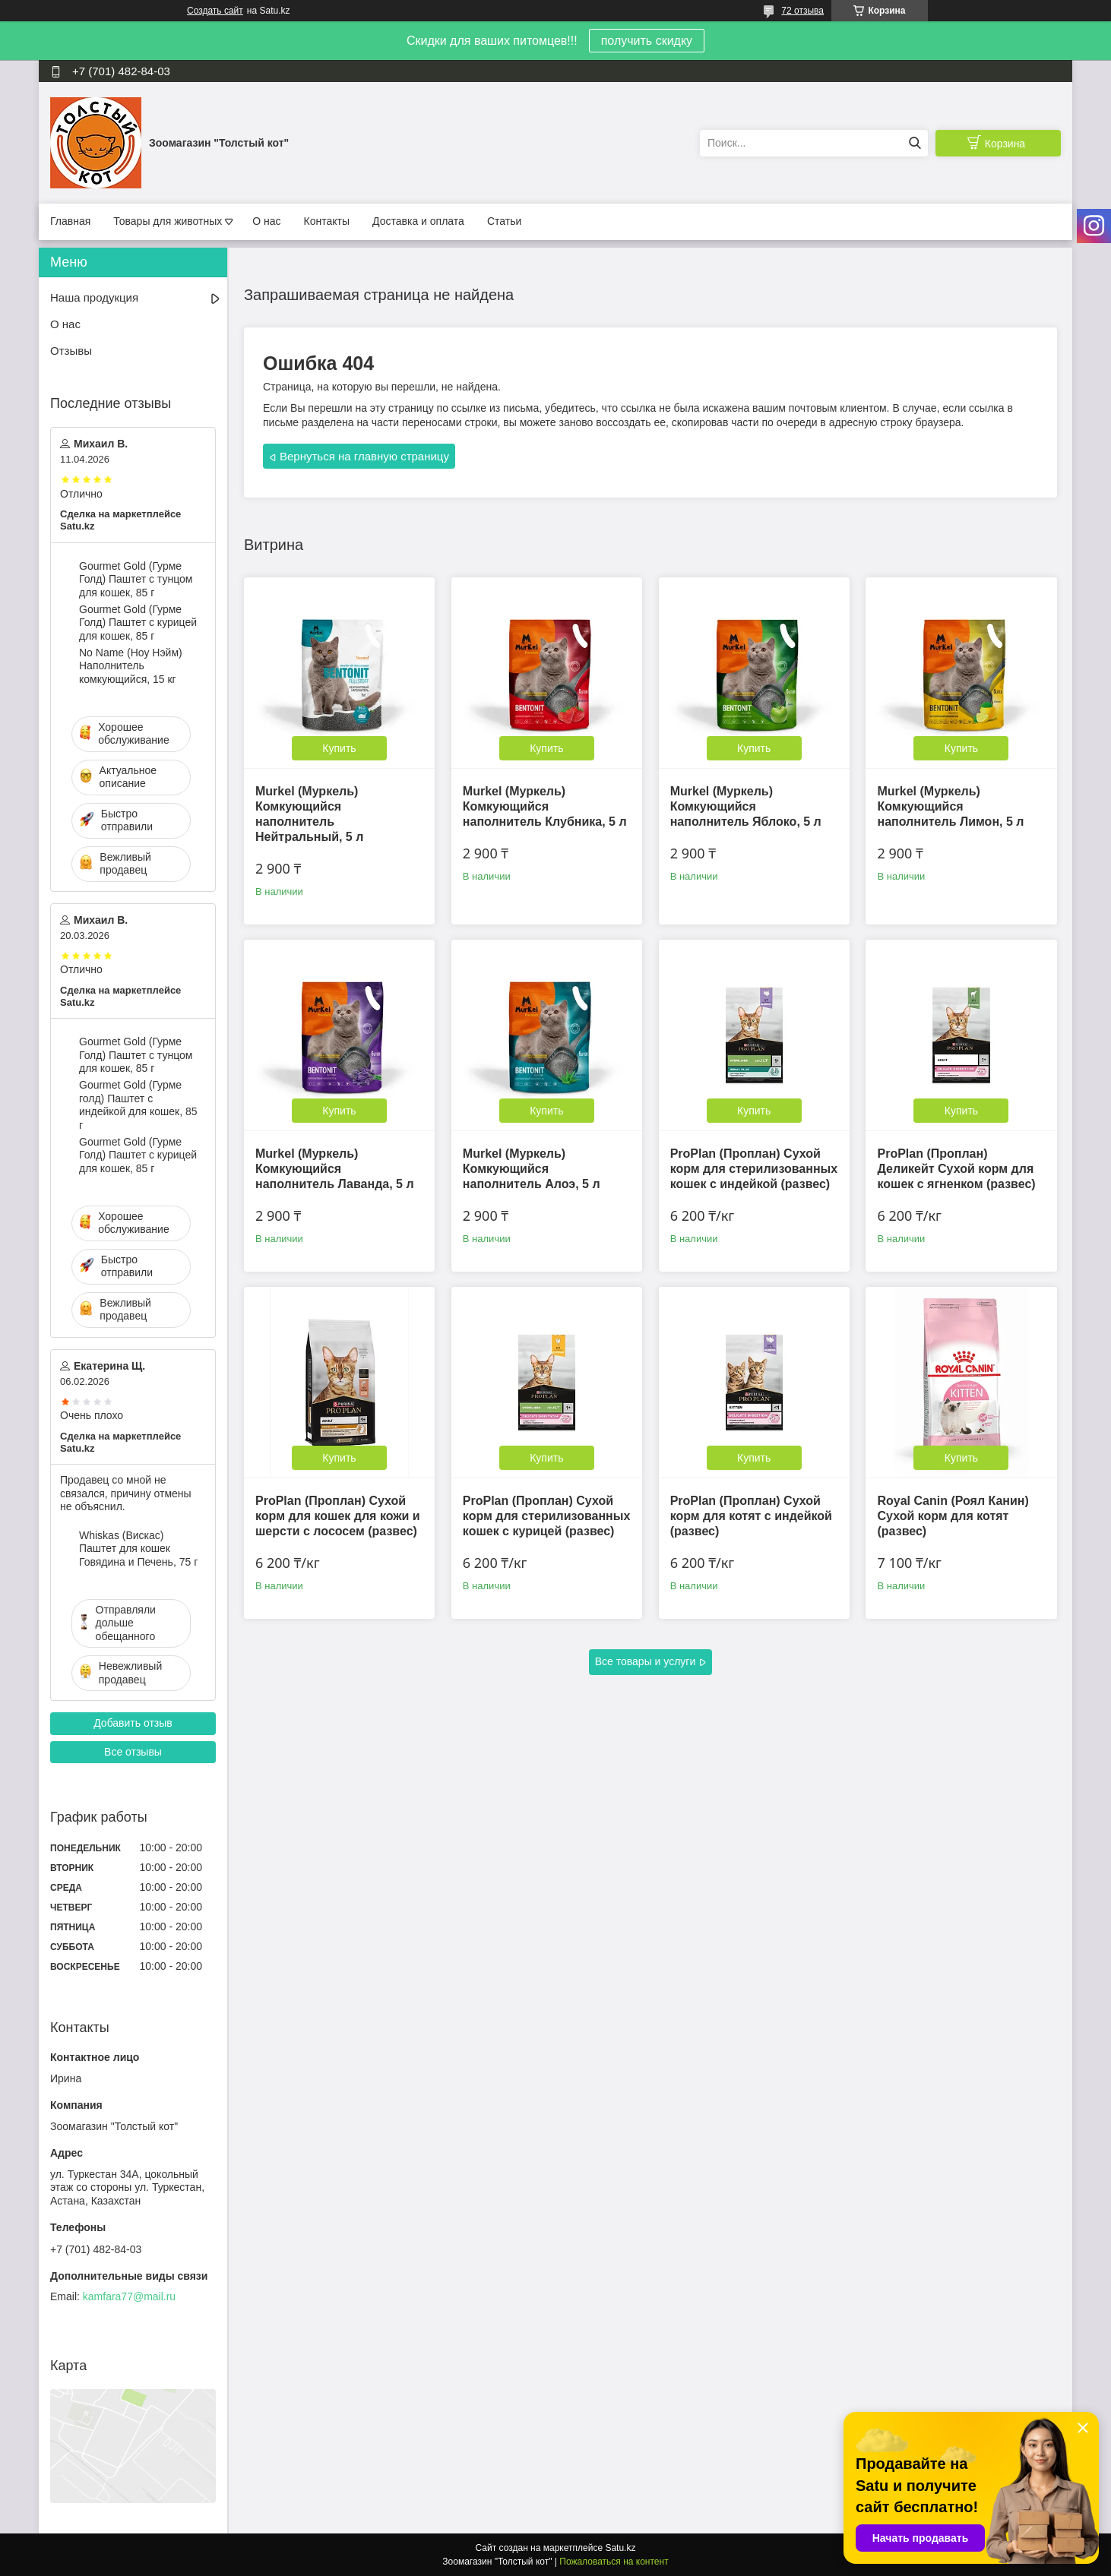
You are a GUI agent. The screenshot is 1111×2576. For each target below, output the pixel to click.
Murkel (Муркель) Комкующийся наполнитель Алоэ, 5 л (531, 1168)
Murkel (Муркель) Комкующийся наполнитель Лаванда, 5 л (334, 1168)
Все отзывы (133, 1752)
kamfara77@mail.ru (129, 2296)
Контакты (327, 221)
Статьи (504, 221)
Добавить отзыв (133, 1723)
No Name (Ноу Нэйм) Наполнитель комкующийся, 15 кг (130, 665)
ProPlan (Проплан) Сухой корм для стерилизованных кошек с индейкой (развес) (754, 1168)
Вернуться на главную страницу (364, 456)
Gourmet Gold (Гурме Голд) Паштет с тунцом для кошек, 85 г (135, 579)
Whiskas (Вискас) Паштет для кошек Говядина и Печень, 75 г (138, 1548)
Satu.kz (620, 2548)
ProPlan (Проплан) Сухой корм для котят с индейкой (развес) (751, 1516)
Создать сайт (215, 10)
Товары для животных (167, 221)
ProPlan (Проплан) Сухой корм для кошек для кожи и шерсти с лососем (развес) (337, 1516)
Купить (339, 748)
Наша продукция (94, 297)
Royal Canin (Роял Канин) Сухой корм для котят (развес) (952, 1516)
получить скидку (646, 40)
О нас (266, 221)
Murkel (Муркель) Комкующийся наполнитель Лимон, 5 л (950, 806)
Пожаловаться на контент (613, 2561)
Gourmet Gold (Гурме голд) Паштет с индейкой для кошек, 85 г (138, 1105)
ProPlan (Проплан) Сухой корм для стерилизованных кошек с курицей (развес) (547, 1516)
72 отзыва (802, 10)
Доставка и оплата (418, 221)
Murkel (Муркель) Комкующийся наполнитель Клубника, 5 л (545, 806)
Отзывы (71, 350)
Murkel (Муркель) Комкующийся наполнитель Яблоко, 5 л (745, 806)
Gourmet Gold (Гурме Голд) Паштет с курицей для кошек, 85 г (138, 622)
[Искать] (914, 143)
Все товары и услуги (645, 1661)
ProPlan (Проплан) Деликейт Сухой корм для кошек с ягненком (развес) (956, 1168)
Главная (70, 221)
